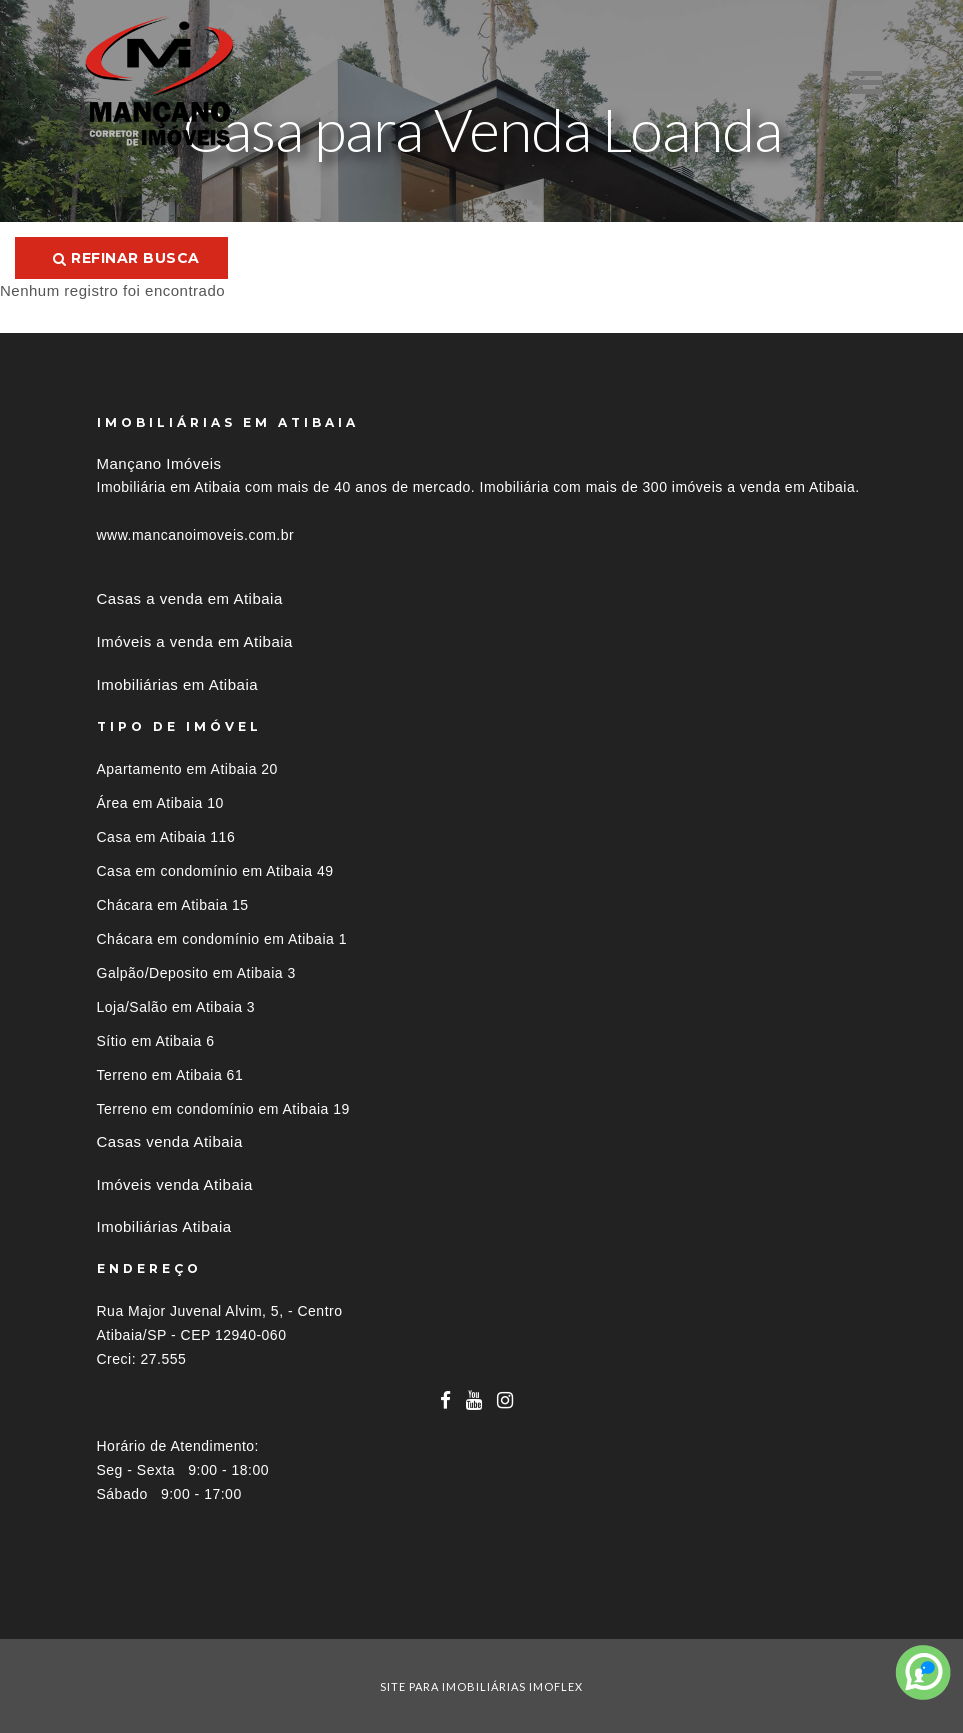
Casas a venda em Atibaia (190, 598)
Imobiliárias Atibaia (164, 1226)
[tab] (482, 1602)
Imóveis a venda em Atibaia (195, 641)
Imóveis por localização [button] (178, 1602)
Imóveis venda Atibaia (175, 1184)
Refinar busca (126, 258)
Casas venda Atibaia (170, 1141)
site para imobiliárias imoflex (481, 1686)
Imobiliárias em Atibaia (178, 684)
